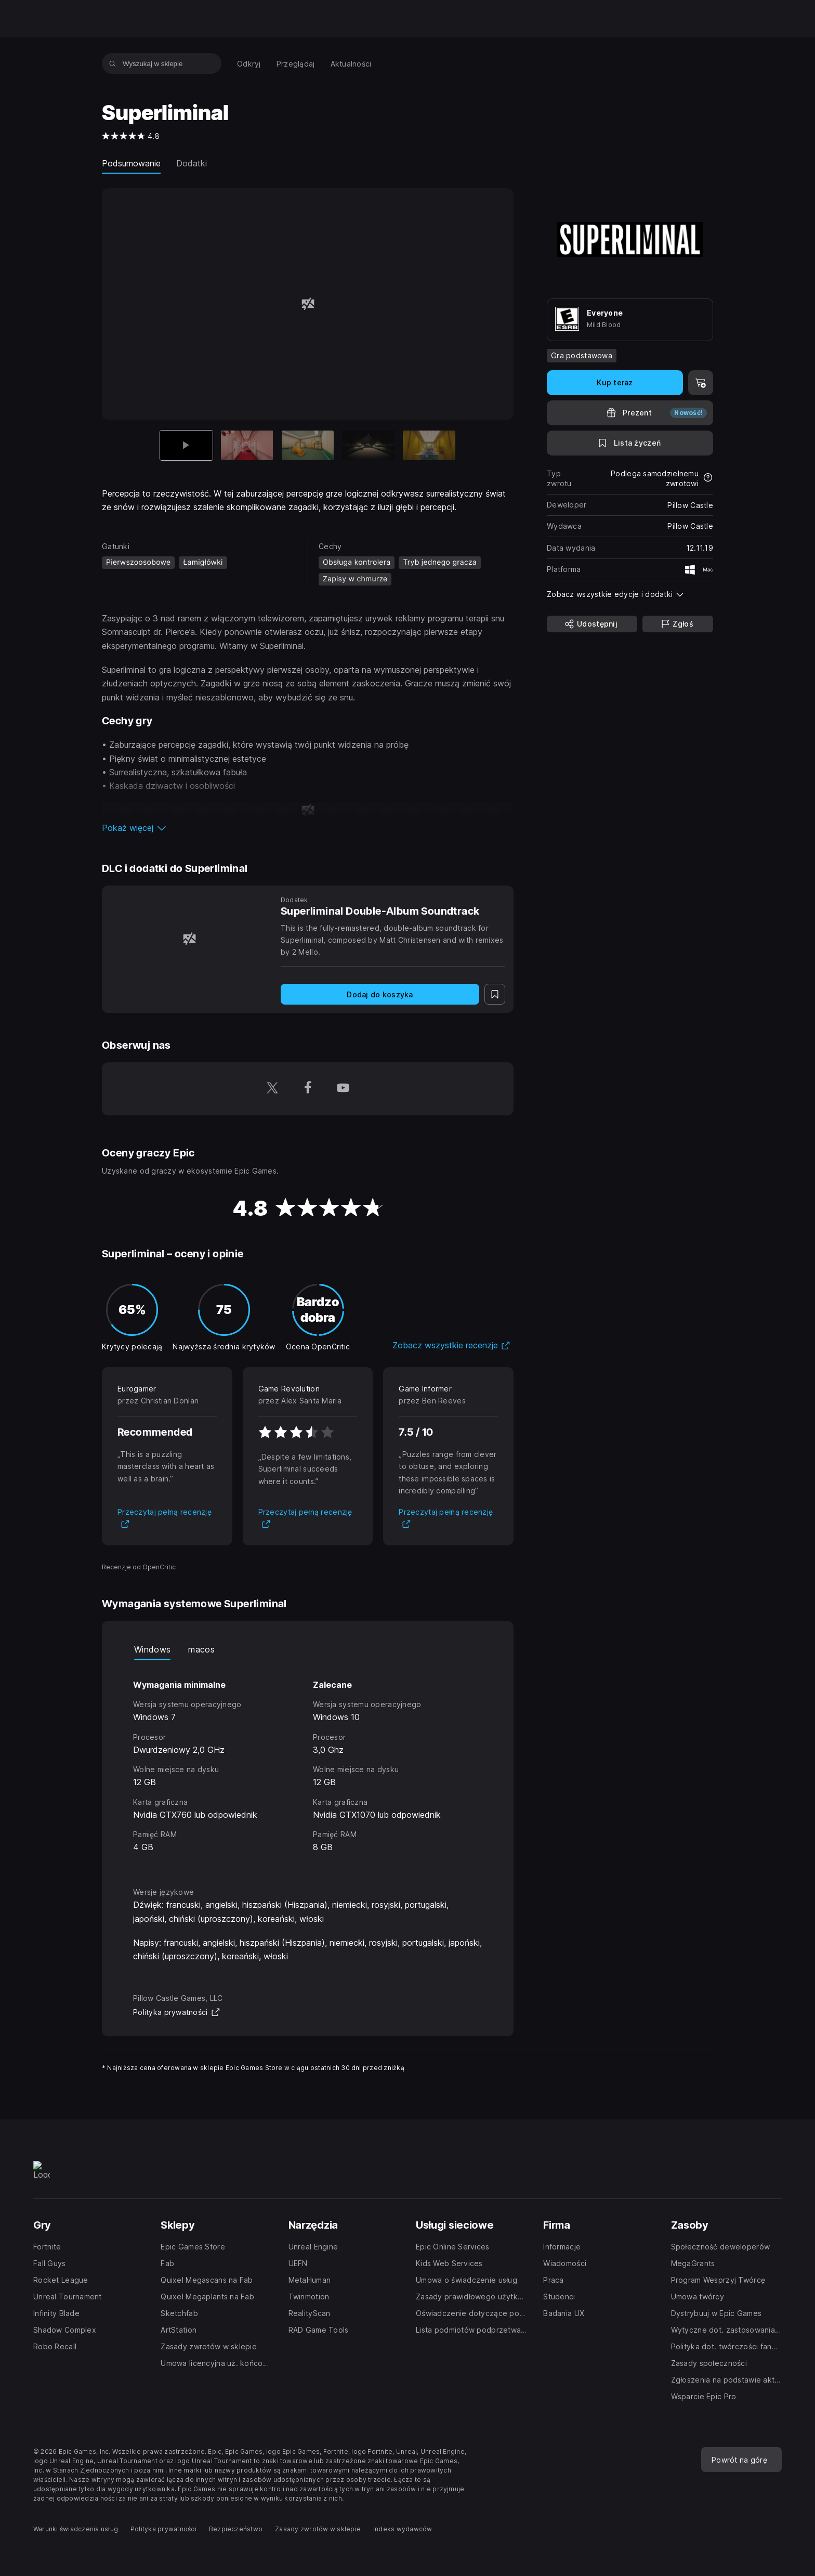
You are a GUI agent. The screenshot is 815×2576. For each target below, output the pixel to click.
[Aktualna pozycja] (186, 445)
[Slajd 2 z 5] (247, 445)
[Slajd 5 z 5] (429, 445)
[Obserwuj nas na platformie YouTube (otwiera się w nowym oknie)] (343, 1089)
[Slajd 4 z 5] (368, 445)
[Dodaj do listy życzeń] (630, 443)
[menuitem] (249, 63)
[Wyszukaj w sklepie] (112, 63)
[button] (308, 828)
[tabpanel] (307, 1764)
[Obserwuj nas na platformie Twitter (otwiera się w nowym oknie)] (272, 1089)
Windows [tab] (152, 1649)
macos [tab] (201, 1649)
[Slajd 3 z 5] (308, 445)
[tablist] (307, 1649)
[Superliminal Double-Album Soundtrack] (189, 938)
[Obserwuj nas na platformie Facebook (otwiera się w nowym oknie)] (307, 1089)
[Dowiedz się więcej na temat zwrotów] (708, 478)
